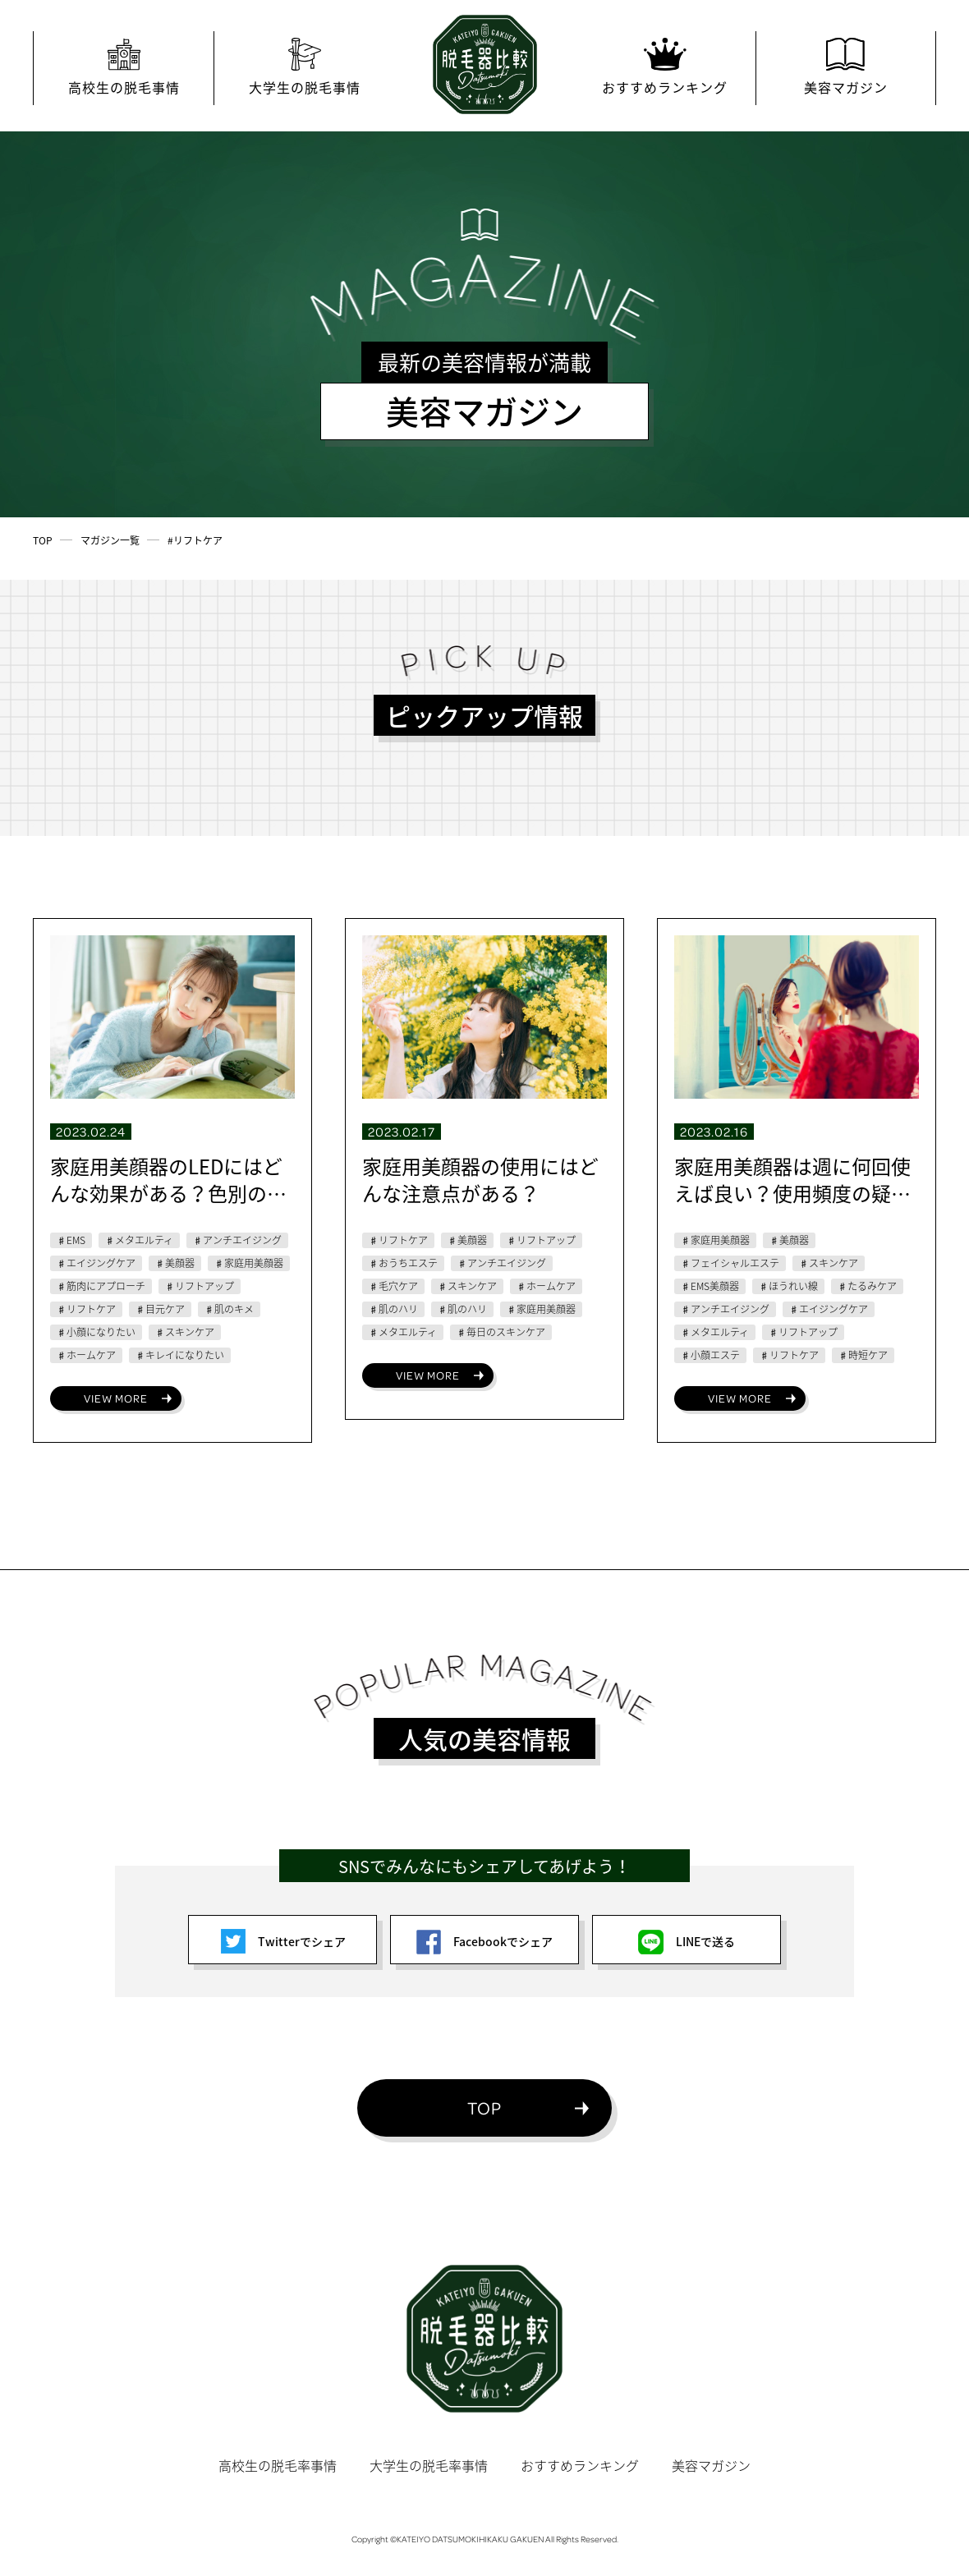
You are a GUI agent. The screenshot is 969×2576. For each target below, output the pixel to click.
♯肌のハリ (393, 1309)
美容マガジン (711, 2465)
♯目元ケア (160, 1309)
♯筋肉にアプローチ (101, 1286)
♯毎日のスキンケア (501, 1332)
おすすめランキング (580, 2465)
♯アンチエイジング (237, 1240)
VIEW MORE (116, 1398)
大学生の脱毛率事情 (429, 2465)
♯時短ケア (863, 1355)
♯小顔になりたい (96, 1332)
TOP (484, 2107)
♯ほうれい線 (788, 1286)
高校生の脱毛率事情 (277, 2465)
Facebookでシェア (484, 1941)
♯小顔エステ (710, 1355)
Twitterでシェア (283, 1941)
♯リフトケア (86, 1309)
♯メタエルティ (139, 1240)
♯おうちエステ (403, 1263)
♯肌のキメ (229, 1309)
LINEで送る (686, 1941)
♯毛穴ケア (393, 1286)
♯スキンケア (184, 1332)
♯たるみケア (867, 1286)
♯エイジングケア (96, 1263)
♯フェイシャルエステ (730, 1263)
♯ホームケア (86, 1355)
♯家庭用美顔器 (248, 1263)
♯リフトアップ (199, 1286)
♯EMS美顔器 (710, 1286)
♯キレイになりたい (179, 1355)
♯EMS (71, 1240)
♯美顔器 (175, 1263)
